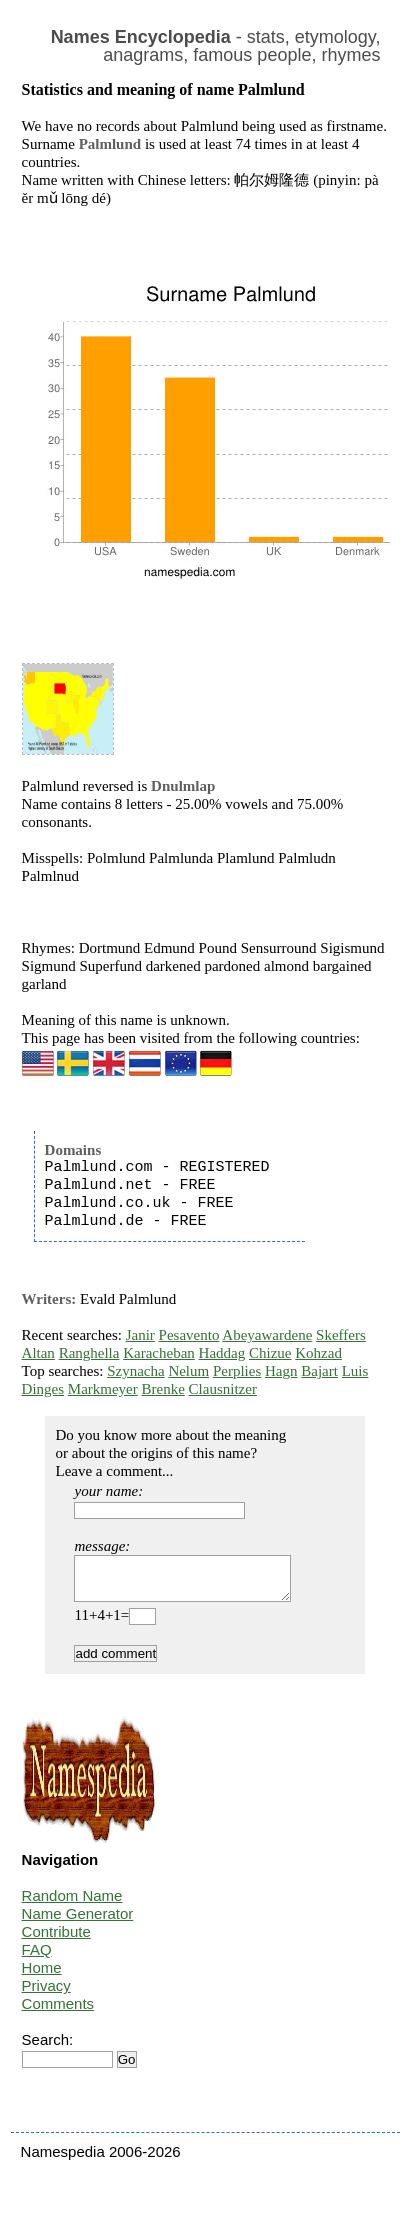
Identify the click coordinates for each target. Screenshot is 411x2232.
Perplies (237, 1371)
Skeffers (341, 1335)
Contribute (56, 1940)
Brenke (163, 1389)
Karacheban (159, 1353)
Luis (355, 1371)
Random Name (72, 1904)
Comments (58, 2012)
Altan (38, 1353)
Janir (140, 1335)
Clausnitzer (223, 1389)
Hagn (281, 1371)
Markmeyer (103, 1389)
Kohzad (318, 1353)
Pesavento (189, 1335)
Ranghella (89, 1353)
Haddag (222, 1353)
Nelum (188, 1371)
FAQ (37, 1958)
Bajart (319, 1371)
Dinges (43, 1389)
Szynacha (135, 1371)
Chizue (270, 1353)
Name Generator (78, 1922)
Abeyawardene (267, 1335)
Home (42, 1976)
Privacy (46, 1994)
